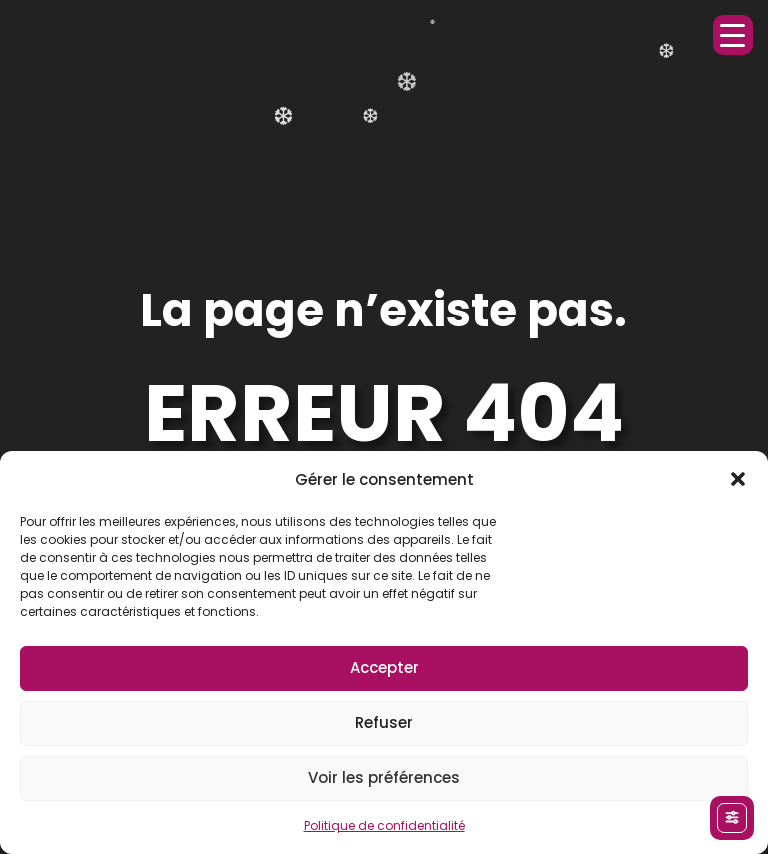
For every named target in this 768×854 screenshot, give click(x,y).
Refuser (384, 722)
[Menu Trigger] (733, 35)
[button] (738, 479)
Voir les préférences (384, 777)
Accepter (384, 667)
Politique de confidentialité (384, 825)
